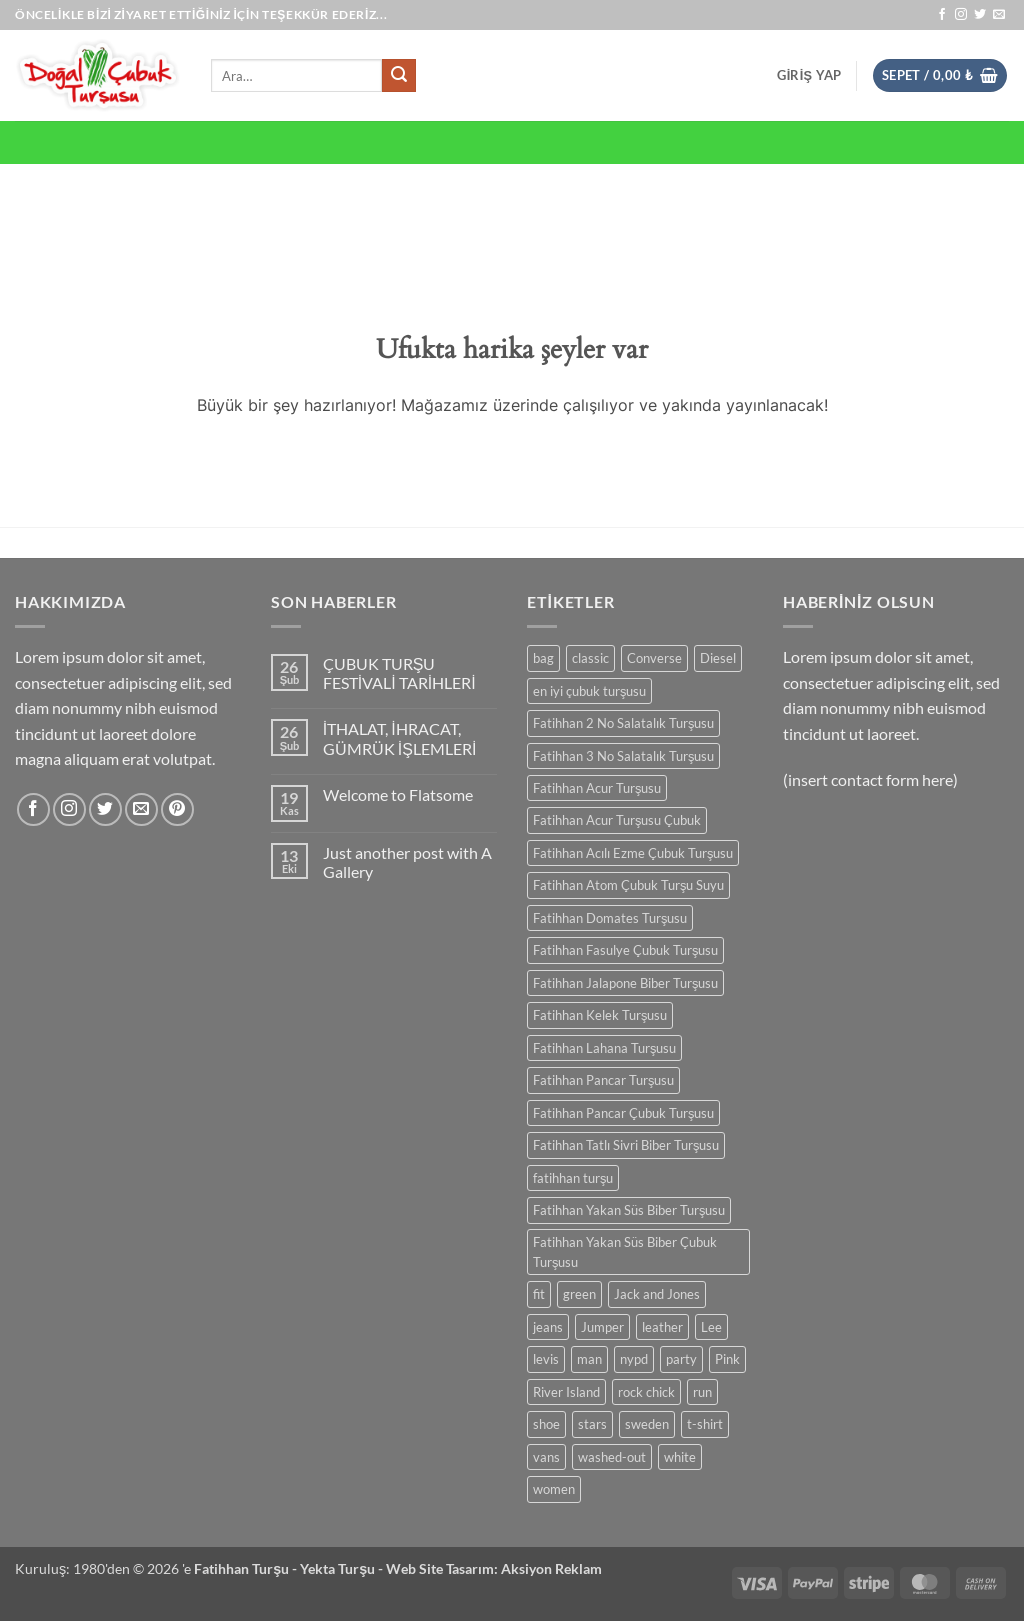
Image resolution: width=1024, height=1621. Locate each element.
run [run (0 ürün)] (702, 1392)
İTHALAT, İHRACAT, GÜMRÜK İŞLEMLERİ (400, 738)
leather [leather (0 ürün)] (662, 1327)
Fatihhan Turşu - (247, 1568)
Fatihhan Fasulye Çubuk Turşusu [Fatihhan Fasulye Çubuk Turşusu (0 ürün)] (625, 950)
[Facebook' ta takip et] (942, 15)
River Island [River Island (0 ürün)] (566, 1392)
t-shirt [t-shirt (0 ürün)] (705, 1424)
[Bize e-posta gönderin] (999, 15)
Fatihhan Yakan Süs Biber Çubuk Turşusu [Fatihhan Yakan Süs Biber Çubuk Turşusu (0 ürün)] (625, 1252)
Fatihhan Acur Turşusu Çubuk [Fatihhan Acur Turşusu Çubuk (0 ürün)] (617, 820)
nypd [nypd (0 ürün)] (634, 1359)
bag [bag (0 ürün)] (543, 658)
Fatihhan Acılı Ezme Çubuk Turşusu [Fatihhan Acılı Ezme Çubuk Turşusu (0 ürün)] (633, 853)
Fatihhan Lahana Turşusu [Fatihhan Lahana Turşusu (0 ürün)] (604, 1048)
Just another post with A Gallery (407, 862)
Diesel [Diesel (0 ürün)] (718, 658)
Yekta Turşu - (343, 1568)
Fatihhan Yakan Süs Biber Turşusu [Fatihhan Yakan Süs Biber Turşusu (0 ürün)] (629, 1210)
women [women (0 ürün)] (554, 1489)
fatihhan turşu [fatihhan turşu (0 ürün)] (573, 1178)
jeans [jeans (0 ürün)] (548, 1327)
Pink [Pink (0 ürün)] (727, 1359)
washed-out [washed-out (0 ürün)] (612, 1457)
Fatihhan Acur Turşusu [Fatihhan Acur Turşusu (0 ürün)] (597, 788)
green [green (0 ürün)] (579, 1294)
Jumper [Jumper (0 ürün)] (602, 1327)
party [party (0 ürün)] (681, 1359)
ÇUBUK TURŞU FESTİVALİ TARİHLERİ (399, 673)
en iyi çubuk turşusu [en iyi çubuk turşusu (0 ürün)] (589, 691)
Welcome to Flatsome (398, 794)
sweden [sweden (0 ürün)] (647, 1424)
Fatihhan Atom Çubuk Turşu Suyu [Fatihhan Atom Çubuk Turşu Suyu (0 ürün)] (628, 885)
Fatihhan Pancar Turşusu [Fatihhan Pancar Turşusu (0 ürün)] (603, 1080)
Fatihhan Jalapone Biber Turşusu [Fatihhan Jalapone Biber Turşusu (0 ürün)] (625, 983)
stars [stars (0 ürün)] (592, 1424)
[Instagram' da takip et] (961, 15)
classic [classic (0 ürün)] (590, 658)
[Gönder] (399, 76)
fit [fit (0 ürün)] (539, 1294)
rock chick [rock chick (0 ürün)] (646, 1392)
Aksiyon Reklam (551, 1568)
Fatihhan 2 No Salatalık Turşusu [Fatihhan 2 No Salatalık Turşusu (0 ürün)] (623, 723)
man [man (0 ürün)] (589, 1359)
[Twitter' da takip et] (980, 15)
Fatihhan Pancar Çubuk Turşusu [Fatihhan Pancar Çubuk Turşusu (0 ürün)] (623, 1113)
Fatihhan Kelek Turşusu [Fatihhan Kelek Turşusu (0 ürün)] (600, 1015)
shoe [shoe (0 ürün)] (546, 1424)
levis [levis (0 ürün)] (546, 1359)
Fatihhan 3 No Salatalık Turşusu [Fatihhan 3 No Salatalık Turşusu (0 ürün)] (623, 756)
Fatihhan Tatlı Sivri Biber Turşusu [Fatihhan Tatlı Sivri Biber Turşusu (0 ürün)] (626, 1145)
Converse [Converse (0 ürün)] (654, 658)
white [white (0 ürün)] (680, 1457)
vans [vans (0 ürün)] (546, 1457)
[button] (809, 75)
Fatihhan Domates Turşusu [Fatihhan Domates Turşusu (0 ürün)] (610, 918)
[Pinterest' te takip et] (177, 809)
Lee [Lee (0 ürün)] (711, 1327)
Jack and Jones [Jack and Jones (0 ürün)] (657, 1294)
